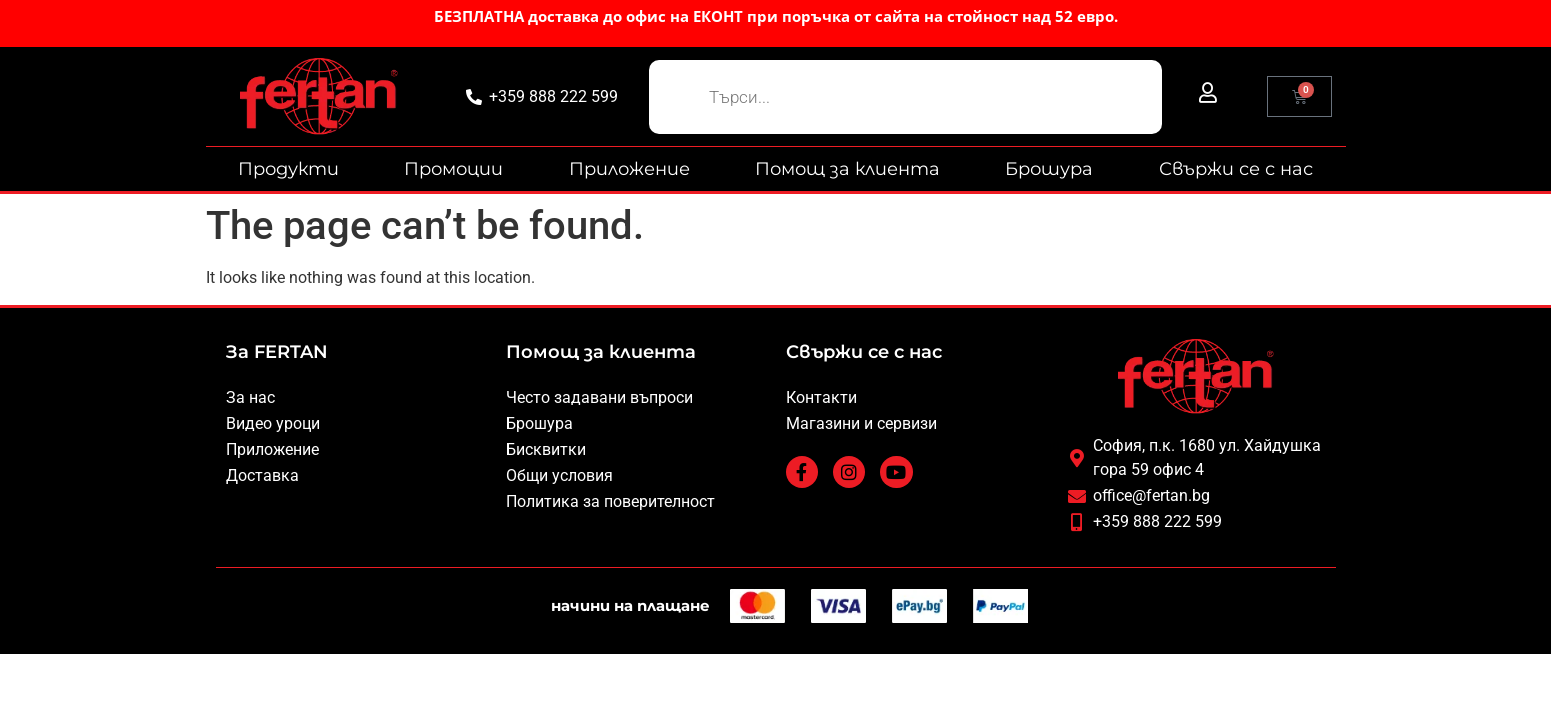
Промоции (453, 169)
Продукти (288, 169)
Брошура (1049, 169)
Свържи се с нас (1236, 169)
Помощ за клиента (847, 169)
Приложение (629, 169)
